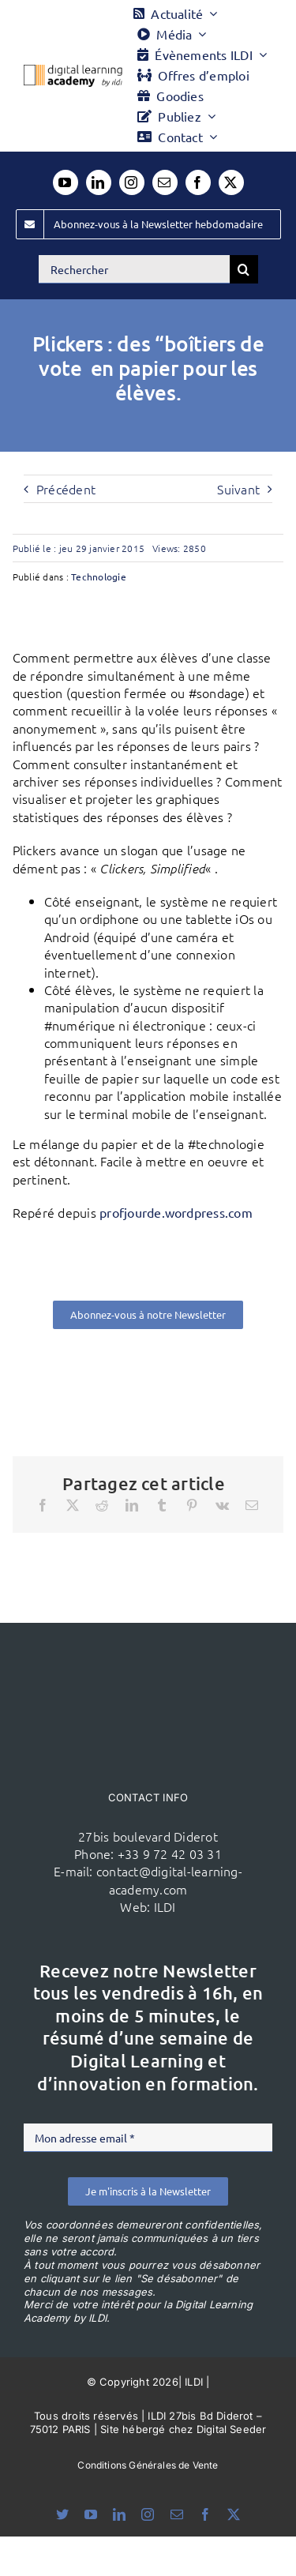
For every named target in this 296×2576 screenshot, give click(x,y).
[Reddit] (102, 1505)
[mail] (165, 182)
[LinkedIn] (132, 1505)
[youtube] (65, 182)
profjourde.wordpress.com (176, 1212)
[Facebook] (42, 1505)
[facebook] (198, 182)
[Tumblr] (162, 1505)
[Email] (252, 1505)
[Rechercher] (134, 269)
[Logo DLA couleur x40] (73, 71)
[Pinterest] (192, 1505)
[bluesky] (62, 2514)
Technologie (98, 576)
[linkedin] (98, 182)
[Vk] (222, 1505)
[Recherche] (244, 269)
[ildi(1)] (148, 1653)
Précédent (66, 489)
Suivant (238, 489)
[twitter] (231, 182)
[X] (72, 1505)
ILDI (165, 1906)
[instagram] (131, 182)
